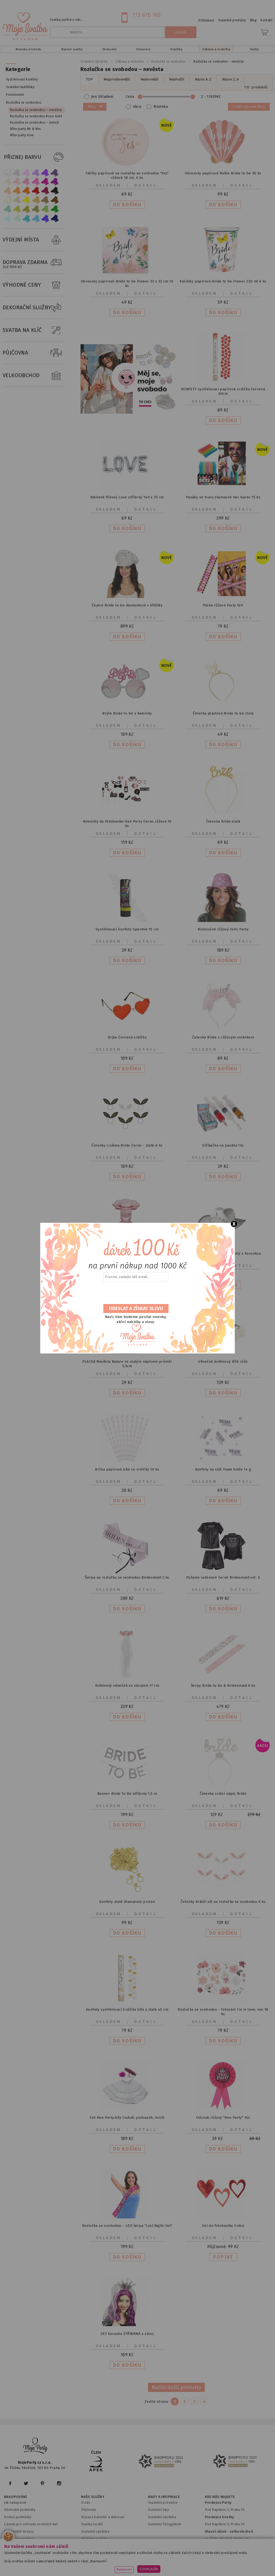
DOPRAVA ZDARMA (34, 262)
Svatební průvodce (163, 2502)
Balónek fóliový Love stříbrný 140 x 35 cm (127, 497)
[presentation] (135, 1293)
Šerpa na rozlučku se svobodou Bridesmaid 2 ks (127, 1577)
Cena (175, 96)
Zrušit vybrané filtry (248, 106)
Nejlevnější (149, 79)
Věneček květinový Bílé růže (223, 1361)
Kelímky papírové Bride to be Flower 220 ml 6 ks (223, 281)
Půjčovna (88, 2510)
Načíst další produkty (176, 2387)
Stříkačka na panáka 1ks (223, 1145)
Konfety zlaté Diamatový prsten (127, 1901)
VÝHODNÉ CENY (34, 285)
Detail (145, 185)
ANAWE (187, 2573)
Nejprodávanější (117, 79)
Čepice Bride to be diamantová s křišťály (127, 605)
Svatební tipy (158, 2510)
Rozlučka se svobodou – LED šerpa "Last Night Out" (127, 2225)
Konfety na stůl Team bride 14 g (223, 1469)
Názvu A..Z (203, 79)
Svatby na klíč (92, 2524)
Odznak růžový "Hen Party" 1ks (223, 2117)
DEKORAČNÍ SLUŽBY (34, 307)
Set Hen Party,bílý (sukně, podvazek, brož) (127, 2117)
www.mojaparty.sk (81, 2559)
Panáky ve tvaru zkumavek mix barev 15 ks (223, 497)
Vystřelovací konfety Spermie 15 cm (127, 929)
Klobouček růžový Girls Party (223, 929)
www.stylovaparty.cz (160, 2566)
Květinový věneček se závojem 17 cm (127, 1685)
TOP (89, 79)
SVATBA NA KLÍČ (34, 330)
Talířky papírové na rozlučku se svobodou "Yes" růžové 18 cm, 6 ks (127, 175)
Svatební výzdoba (95, 2531)
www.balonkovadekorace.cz (222, 2559)
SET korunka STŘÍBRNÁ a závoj (127, 2333)
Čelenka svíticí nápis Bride (223, 1793)
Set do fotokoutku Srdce (223, 2225)
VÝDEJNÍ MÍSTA (34, 240)
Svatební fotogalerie (164, 2524)
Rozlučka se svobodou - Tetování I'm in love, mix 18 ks (223, 2011)
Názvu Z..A (230, 79)
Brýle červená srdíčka (127, 1037)
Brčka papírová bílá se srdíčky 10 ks (127, 1469)
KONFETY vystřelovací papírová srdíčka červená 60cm (223, 391)
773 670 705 (146, 15)
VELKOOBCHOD (34, 375)
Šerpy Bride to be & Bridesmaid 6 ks (223, 1685)
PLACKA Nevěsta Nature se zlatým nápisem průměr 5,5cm (127, 1363)
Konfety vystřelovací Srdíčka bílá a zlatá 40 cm (127, 2009)
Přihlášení (206, 20)
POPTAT (223, 2257)
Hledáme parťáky (94, 2538)
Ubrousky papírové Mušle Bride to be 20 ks (223, 173)
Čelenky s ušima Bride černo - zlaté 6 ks (126, 1145)
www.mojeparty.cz (42, 2559)
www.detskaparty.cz (173, 2559)
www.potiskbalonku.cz (115, 2566)
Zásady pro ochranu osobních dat (31, 2524)
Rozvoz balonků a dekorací (103, 2517)
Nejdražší (176, 79)
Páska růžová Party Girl (223, 605)
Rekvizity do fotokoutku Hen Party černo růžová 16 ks (127, 823)
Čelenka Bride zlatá (223, 821)
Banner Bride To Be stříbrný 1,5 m (127, 1793)
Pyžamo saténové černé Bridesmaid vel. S (223, 1577)
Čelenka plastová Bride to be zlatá (223, 713)
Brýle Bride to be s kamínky (127, 713)
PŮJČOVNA (34, 353)
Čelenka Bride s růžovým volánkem (223, 1037)
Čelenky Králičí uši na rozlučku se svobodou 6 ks (223, 1901)
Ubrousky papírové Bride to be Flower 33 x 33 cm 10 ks (127, 283)
